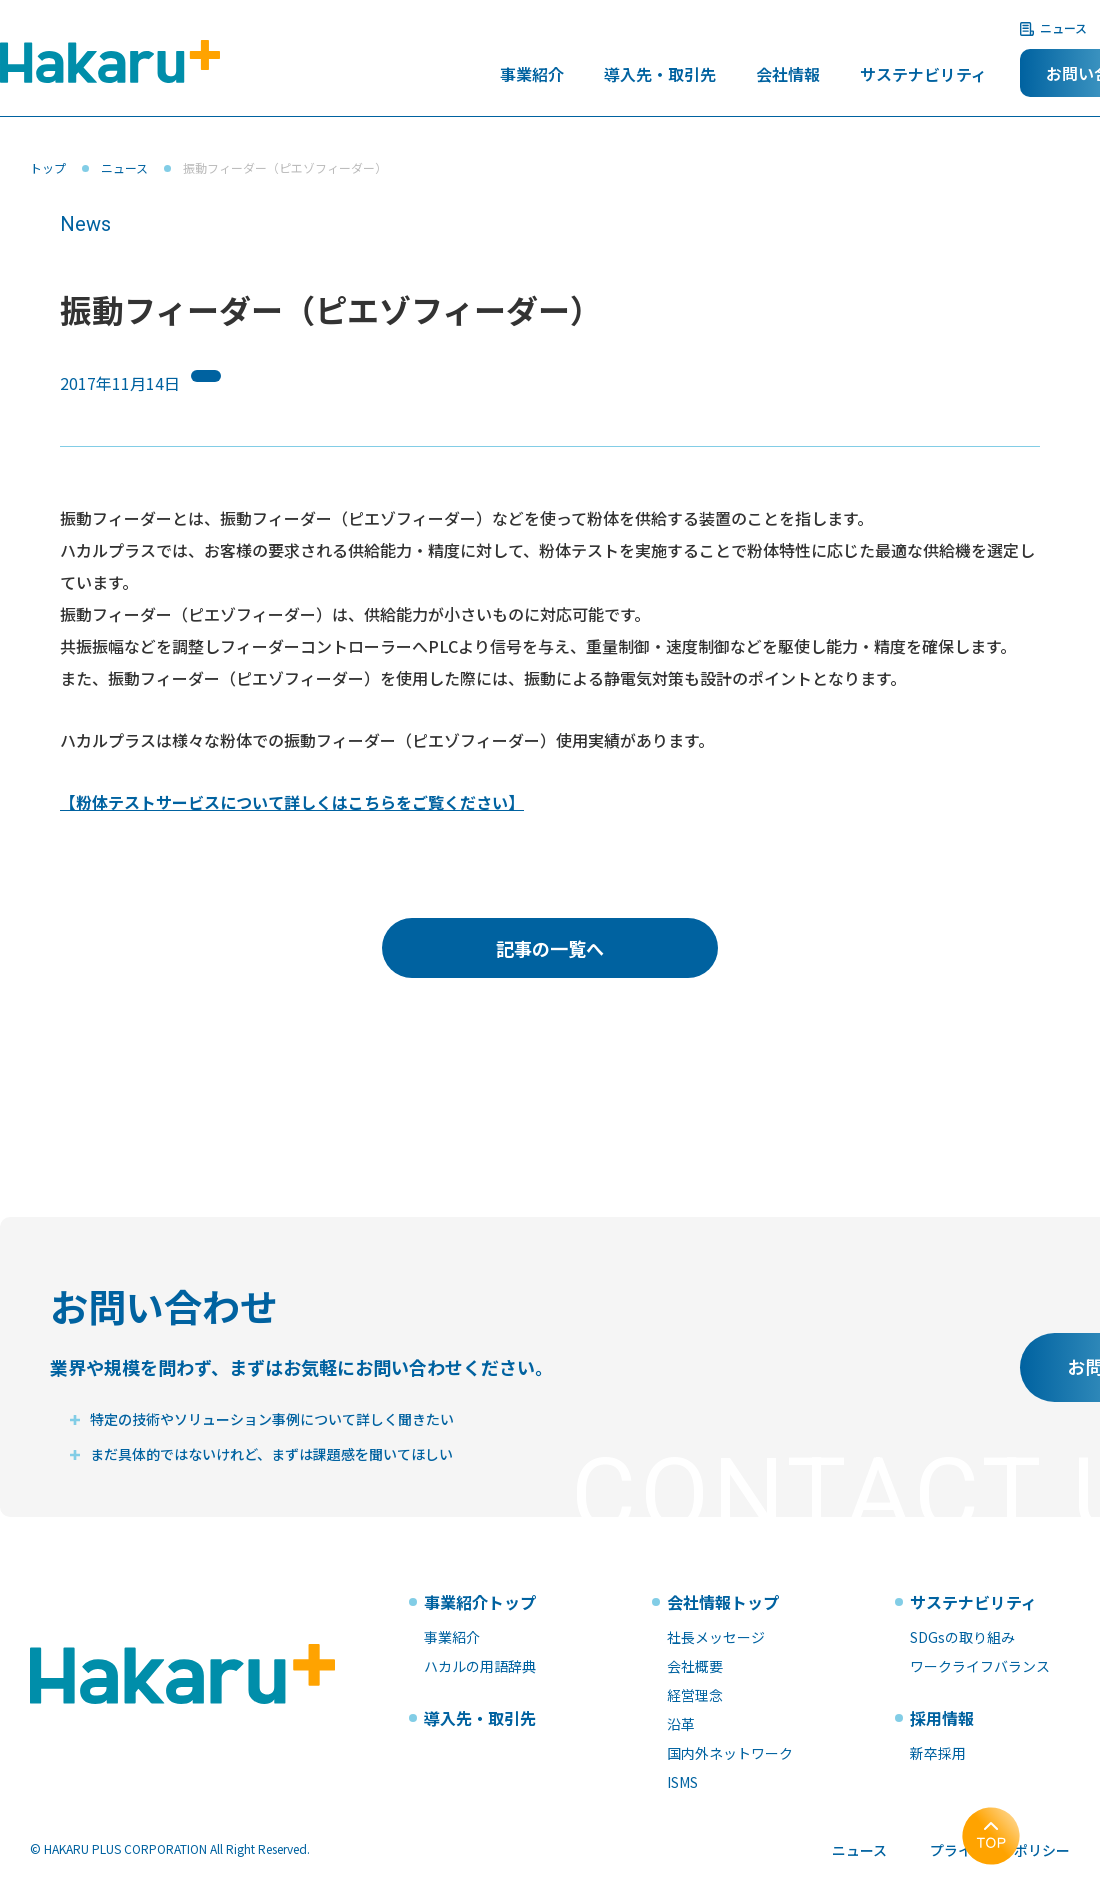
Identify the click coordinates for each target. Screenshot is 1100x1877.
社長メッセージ (716, 1637)
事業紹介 (532, 76)
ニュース (1063, 27)
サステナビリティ (923, 76)
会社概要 (695, 1666)
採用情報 (942, 1718)
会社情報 (788, 76)
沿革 (681, 1724)
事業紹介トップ (480, 1602)
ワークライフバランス (980, 1666)
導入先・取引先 (660, 76)
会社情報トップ (723, 1602)
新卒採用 (938, 1753)
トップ (48, 167)
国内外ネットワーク (730, 1753)
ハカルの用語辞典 (480, 1666)
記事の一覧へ (550, 948)
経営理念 (695, 1695)
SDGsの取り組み (962, 1637)
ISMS (682, 1782)
